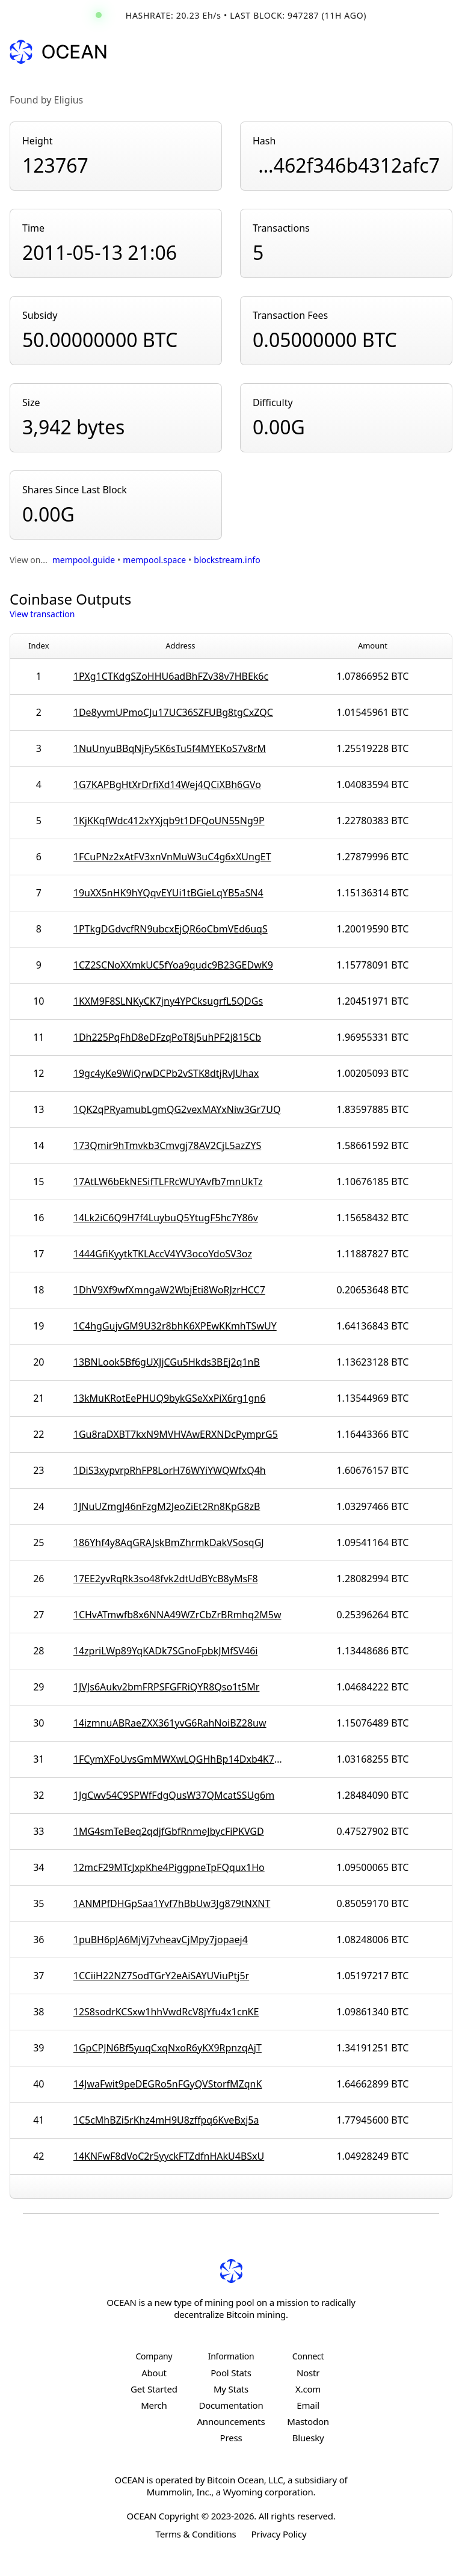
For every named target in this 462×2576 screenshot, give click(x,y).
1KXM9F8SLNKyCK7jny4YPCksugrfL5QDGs (168, 1001)
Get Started (154, 2389)
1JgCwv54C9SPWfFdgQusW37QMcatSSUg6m (173, 1795)
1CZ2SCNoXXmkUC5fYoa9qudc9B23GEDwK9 (173, 965)
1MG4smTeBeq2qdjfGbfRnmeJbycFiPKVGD (168, 1831)
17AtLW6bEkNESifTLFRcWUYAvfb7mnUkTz (168, 1181)
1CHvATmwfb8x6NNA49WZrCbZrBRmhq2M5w (177, 1614)
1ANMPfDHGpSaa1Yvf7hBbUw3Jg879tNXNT (172, 1903)
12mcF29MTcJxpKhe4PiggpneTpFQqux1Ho (169, 1867)
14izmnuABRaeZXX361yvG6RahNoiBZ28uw (169, 1723)
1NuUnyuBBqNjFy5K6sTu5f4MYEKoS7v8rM (169, 748)
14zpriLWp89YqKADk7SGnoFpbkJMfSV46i (165, 1650)
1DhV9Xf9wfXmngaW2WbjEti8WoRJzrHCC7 (169, 1289)
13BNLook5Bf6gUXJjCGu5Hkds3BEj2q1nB (166, 1362)
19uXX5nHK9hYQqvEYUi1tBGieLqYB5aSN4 (168, 892)
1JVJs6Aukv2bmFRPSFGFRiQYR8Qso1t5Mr (166, 1686)
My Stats (231, 2389)
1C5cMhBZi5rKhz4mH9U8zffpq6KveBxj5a (166, 2120)
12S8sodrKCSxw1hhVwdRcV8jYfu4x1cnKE (166, 2011)
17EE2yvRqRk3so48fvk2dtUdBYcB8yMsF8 (165, 1578)
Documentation (231, 2405)
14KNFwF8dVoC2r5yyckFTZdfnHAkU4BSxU (168, 2156)
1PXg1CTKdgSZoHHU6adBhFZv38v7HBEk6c (170, 676)
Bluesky (308, 2438)
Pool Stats (231, 2373)
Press (231, 2438)
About (154, 2373)
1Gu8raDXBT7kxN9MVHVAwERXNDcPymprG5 (175, 1434)
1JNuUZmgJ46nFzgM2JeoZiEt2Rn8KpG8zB (166, 1506)
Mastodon (308, 2421)
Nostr (308, 2373)
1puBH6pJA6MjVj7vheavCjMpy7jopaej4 (160, 1939)
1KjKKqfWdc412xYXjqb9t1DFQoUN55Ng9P (169, 820)
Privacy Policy (279, 2534)
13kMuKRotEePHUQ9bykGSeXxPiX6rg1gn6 (169, 1398)
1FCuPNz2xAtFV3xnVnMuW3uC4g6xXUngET (172, 856)
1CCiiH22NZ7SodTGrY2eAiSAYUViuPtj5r (161, 1975)
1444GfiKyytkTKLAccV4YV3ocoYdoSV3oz (162, 1253)
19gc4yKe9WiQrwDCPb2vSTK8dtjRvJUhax (166, 1073)
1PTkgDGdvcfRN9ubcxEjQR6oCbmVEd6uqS (170, 928)
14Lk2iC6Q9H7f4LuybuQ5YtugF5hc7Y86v (165, 1217)
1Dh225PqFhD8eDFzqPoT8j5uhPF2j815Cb (167, 1037)
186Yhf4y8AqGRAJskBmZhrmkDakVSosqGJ (168, 1542)
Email (308, 2405)
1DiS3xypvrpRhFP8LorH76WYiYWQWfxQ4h (169, 1470)
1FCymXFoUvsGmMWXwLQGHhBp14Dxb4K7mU (180, 1759)
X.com (308, 2389)
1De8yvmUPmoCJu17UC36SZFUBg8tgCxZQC (173, 712)
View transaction (42, 614)
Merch (154, 2405)
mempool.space (154, 559)
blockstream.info (227, 559)
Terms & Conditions (196, 2534)
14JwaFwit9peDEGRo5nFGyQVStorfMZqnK (167, 2084)
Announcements (231, 2421)
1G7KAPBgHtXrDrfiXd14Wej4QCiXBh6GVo (167, 784)
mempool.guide (83, 559)
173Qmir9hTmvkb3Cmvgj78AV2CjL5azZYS (167, 1145)
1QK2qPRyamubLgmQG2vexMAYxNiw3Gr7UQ (177, 1109)
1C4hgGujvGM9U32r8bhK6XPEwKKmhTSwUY (175, 1326)
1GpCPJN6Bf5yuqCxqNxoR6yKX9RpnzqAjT (167, 2047)
